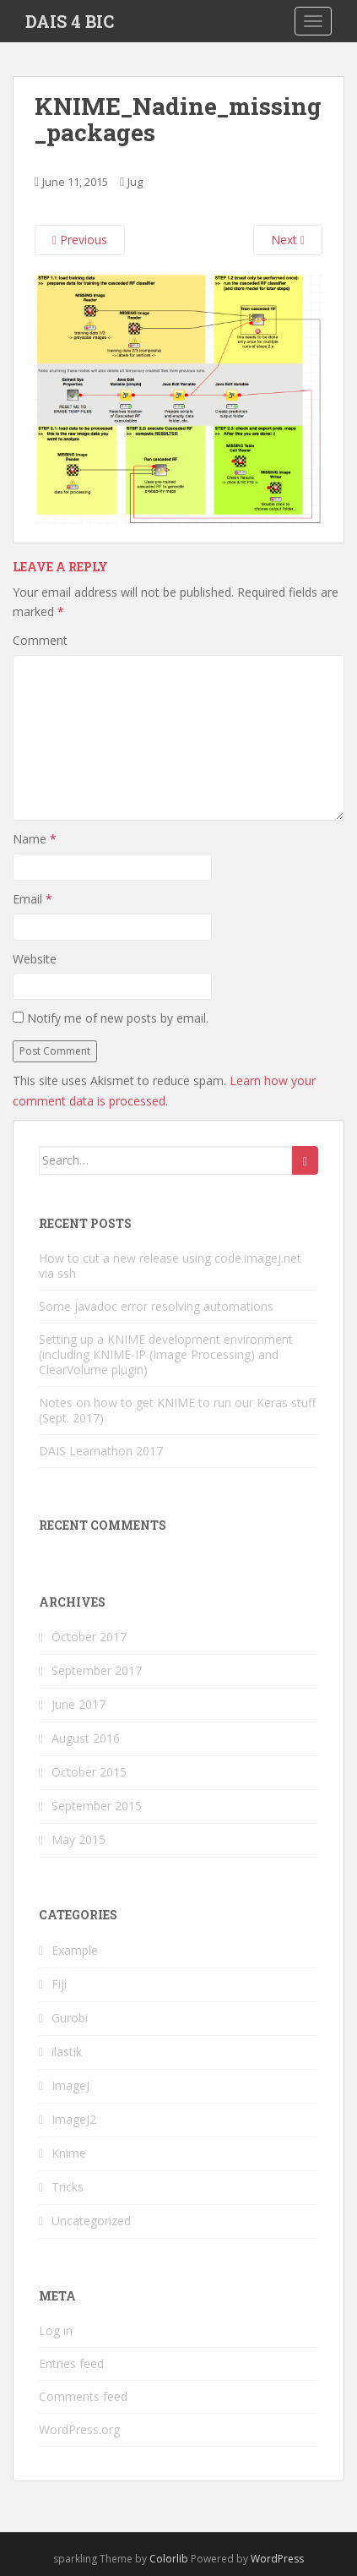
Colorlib (168, 2558)
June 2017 (78, 1704)
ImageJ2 (73, 2119)
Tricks (67, 2187)
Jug (135, 181)
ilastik (66, 2052)
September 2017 (96, 1670)
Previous (79, 240)
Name (35, 839)
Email (32, 899)
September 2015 (96, 1806)
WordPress (277, 2558)
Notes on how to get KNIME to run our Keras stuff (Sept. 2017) (177, 1410)
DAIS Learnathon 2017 (101, 1451)
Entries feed (71, 2363)
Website (35, 959)
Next (288, 240)
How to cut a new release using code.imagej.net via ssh (170, 1265)
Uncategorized (91, 2221)
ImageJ (70, 2085)
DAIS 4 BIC (69, 21)
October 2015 (89, 1772)
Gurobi (69, 2018)
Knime (68, 2153)
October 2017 (89, 1637)
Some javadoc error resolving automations (156, 1306)
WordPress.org (79, 2429)
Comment (40, 640)
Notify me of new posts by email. (117, 1018)
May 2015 (78, 1839)
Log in (56, 2330)
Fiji (59, 1984)
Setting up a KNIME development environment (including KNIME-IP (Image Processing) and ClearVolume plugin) (166, 1354)
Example (74, 1950)
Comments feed (83, 2396)
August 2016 (85, 1738)
